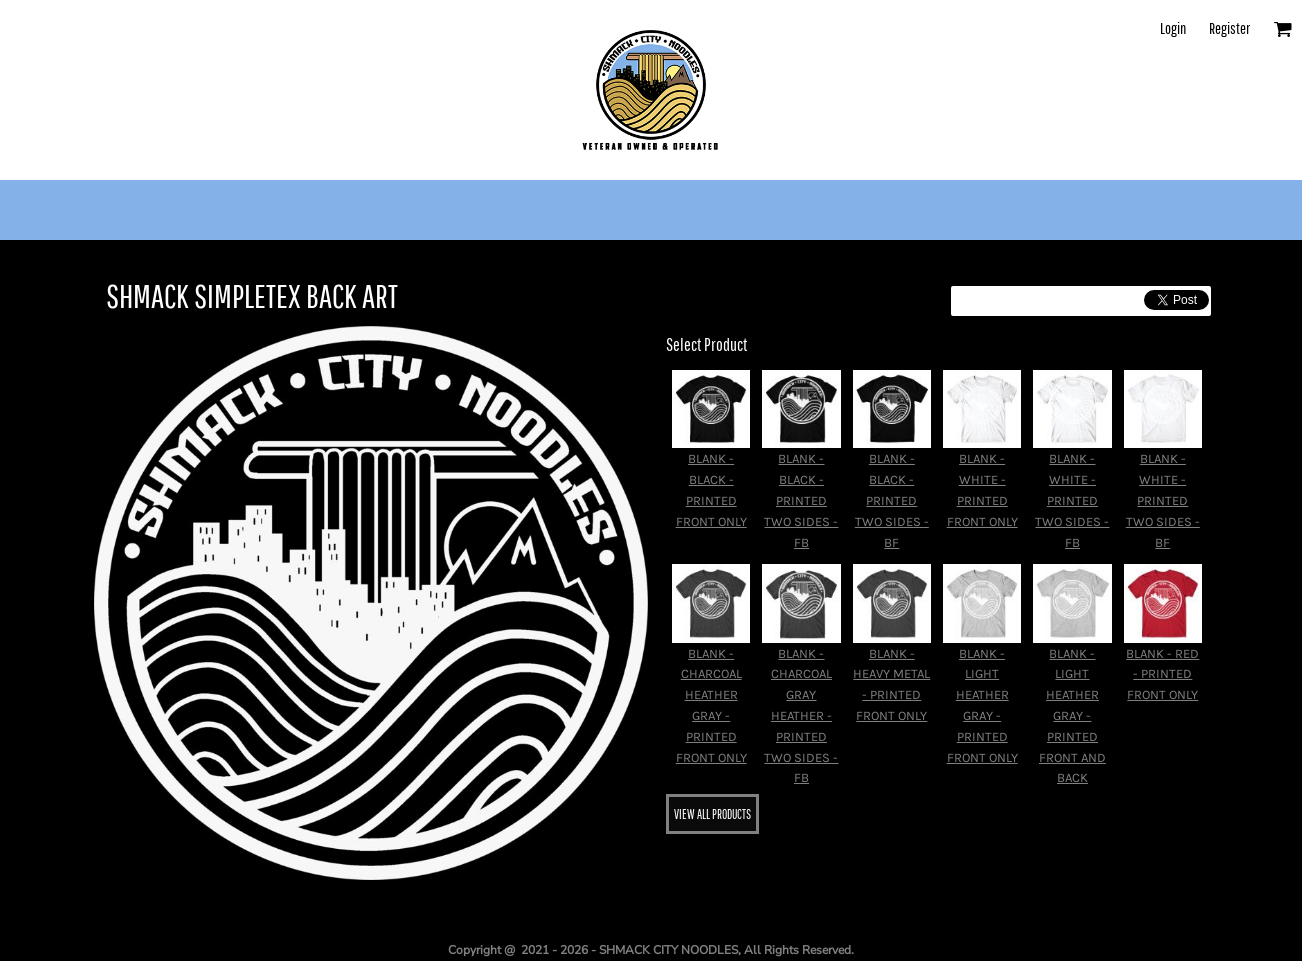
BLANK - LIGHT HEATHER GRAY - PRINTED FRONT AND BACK (1072, 716)
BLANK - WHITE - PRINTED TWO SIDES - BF (1163, 500)
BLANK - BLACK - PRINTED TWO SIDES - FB (801, 500)
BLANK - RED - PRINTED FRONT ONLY (1162, 674)
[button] (1282, 28)
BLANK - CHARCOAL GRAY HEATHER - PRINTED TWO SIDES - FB (801, 716)
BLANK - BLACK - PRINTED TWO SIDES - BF (892, 500)
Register (1229, 28)
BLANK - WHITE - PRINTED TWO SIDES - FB (1072, 500)
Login (1173, 28)
